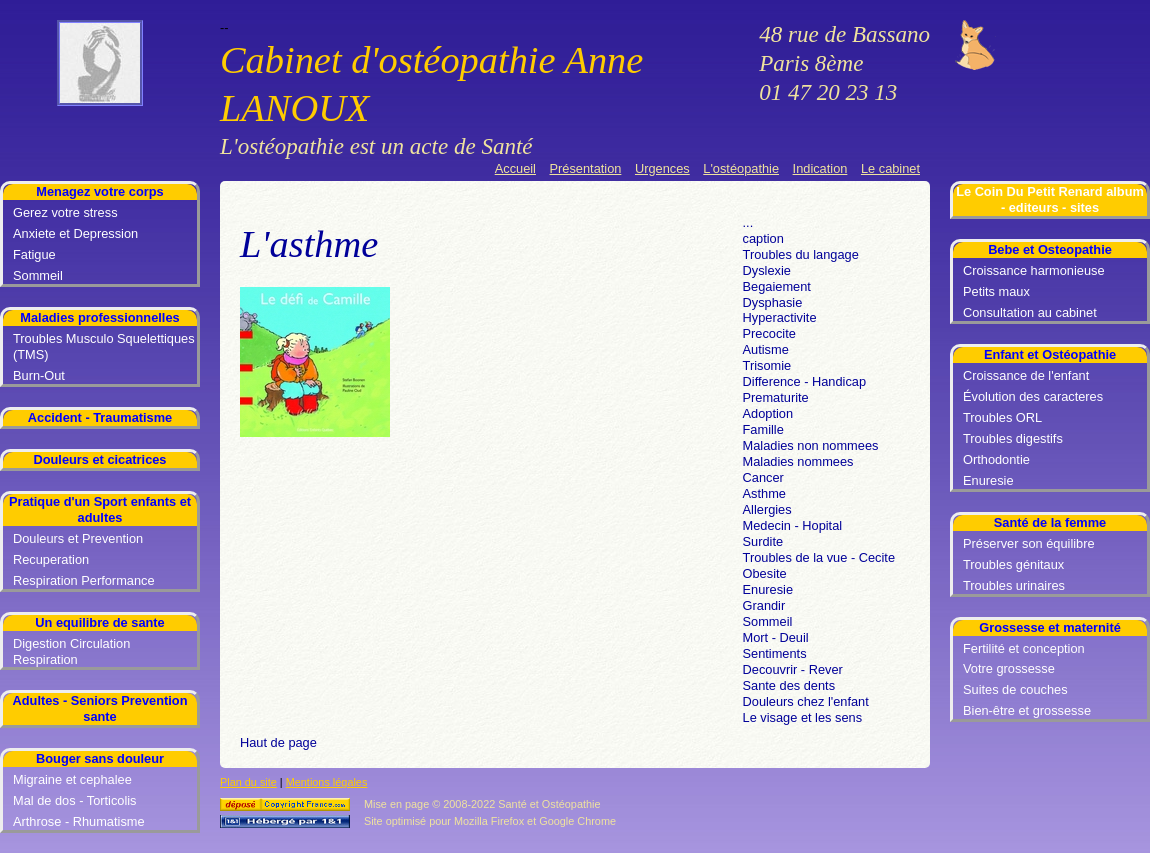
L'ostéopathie (741, 168)
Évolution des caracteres (1033, 396)
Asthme (764, 493)
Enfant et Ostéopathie (1050, 354)
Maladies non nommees (811, 445)
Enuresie (988, 480)
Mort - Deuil (776, 637)
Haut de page (278, 742)
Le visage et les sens (803, 717)
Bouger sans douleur (100, 758)
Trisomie (767, 365)
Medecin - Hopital (793, 525)
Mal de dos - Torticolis (75, 800)
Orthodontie (996, 459)
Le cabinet (890, 168)
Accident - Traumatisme (100, 417)
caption (763, 238)
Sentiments (775, 653)
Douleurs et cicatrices (99, 459)
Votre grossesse (1009, 668)
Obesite (765, 573)
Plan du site (248, 782)
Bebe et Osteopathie (1050, 249)
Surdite (763, 541)
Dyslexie (767, 270)
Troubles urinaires (1014, 585)
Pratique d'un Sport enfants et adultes (100, 509)
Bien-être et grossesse (1027, 710)
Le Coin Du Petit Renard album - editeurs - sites (1050, 199)
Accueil (515, 168)
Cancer (763, 477)
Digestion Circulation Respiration (71, 651)
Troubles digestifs (1013, 438)
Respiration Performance (84, 580)
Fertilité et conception (1024, 648)
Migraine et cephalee (72, 779)
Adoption (768, 413)
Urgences (662, 168)
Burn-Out (39, 375)
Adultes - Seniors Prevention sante (100, 708)
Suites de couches (1015, 689)
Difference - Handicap (805, 381)
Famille (763, 429)
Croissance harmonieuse (1034, 270)
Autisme (766, 349)
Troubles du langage (801, 254)
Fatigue (34, 254)
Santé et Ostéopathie (549, 804)
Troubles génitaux (1013, 564)
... (748, 222)
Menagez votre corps (99, 191)
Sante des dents (789, 685)
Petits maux (996, 291)
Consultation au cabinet (1030, 312)
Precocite (769, 333)
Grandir (764, 605)
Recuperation (51, 559)
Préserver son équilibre (1029, 543)
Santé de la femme (1050, 522)
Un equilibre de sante (99, 622)
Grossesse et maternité (1050, 627)
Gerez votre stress (65, 212)
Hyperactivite (780, 317)
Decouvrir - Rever (793, 669)
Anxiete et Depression (75, 233)
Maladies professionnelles (99, 317)
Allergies (767, 509)
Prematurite (776, 397)
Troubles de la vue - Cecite (819, 557)
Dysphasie (773, 302)
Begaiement (777, 286)
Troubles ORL (1002, 417)
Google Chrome (577, 821)
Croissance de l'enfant (1026, 375)
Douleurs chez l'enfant (806, 701)
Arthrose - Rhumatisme (79, 821)
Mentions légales (327, 782)
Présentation (586, 168)
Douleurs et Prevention (78, 538)
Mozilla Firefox (489, 821)
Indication (820, 168)
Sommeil (38, 275)
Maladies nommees (798, 461)
